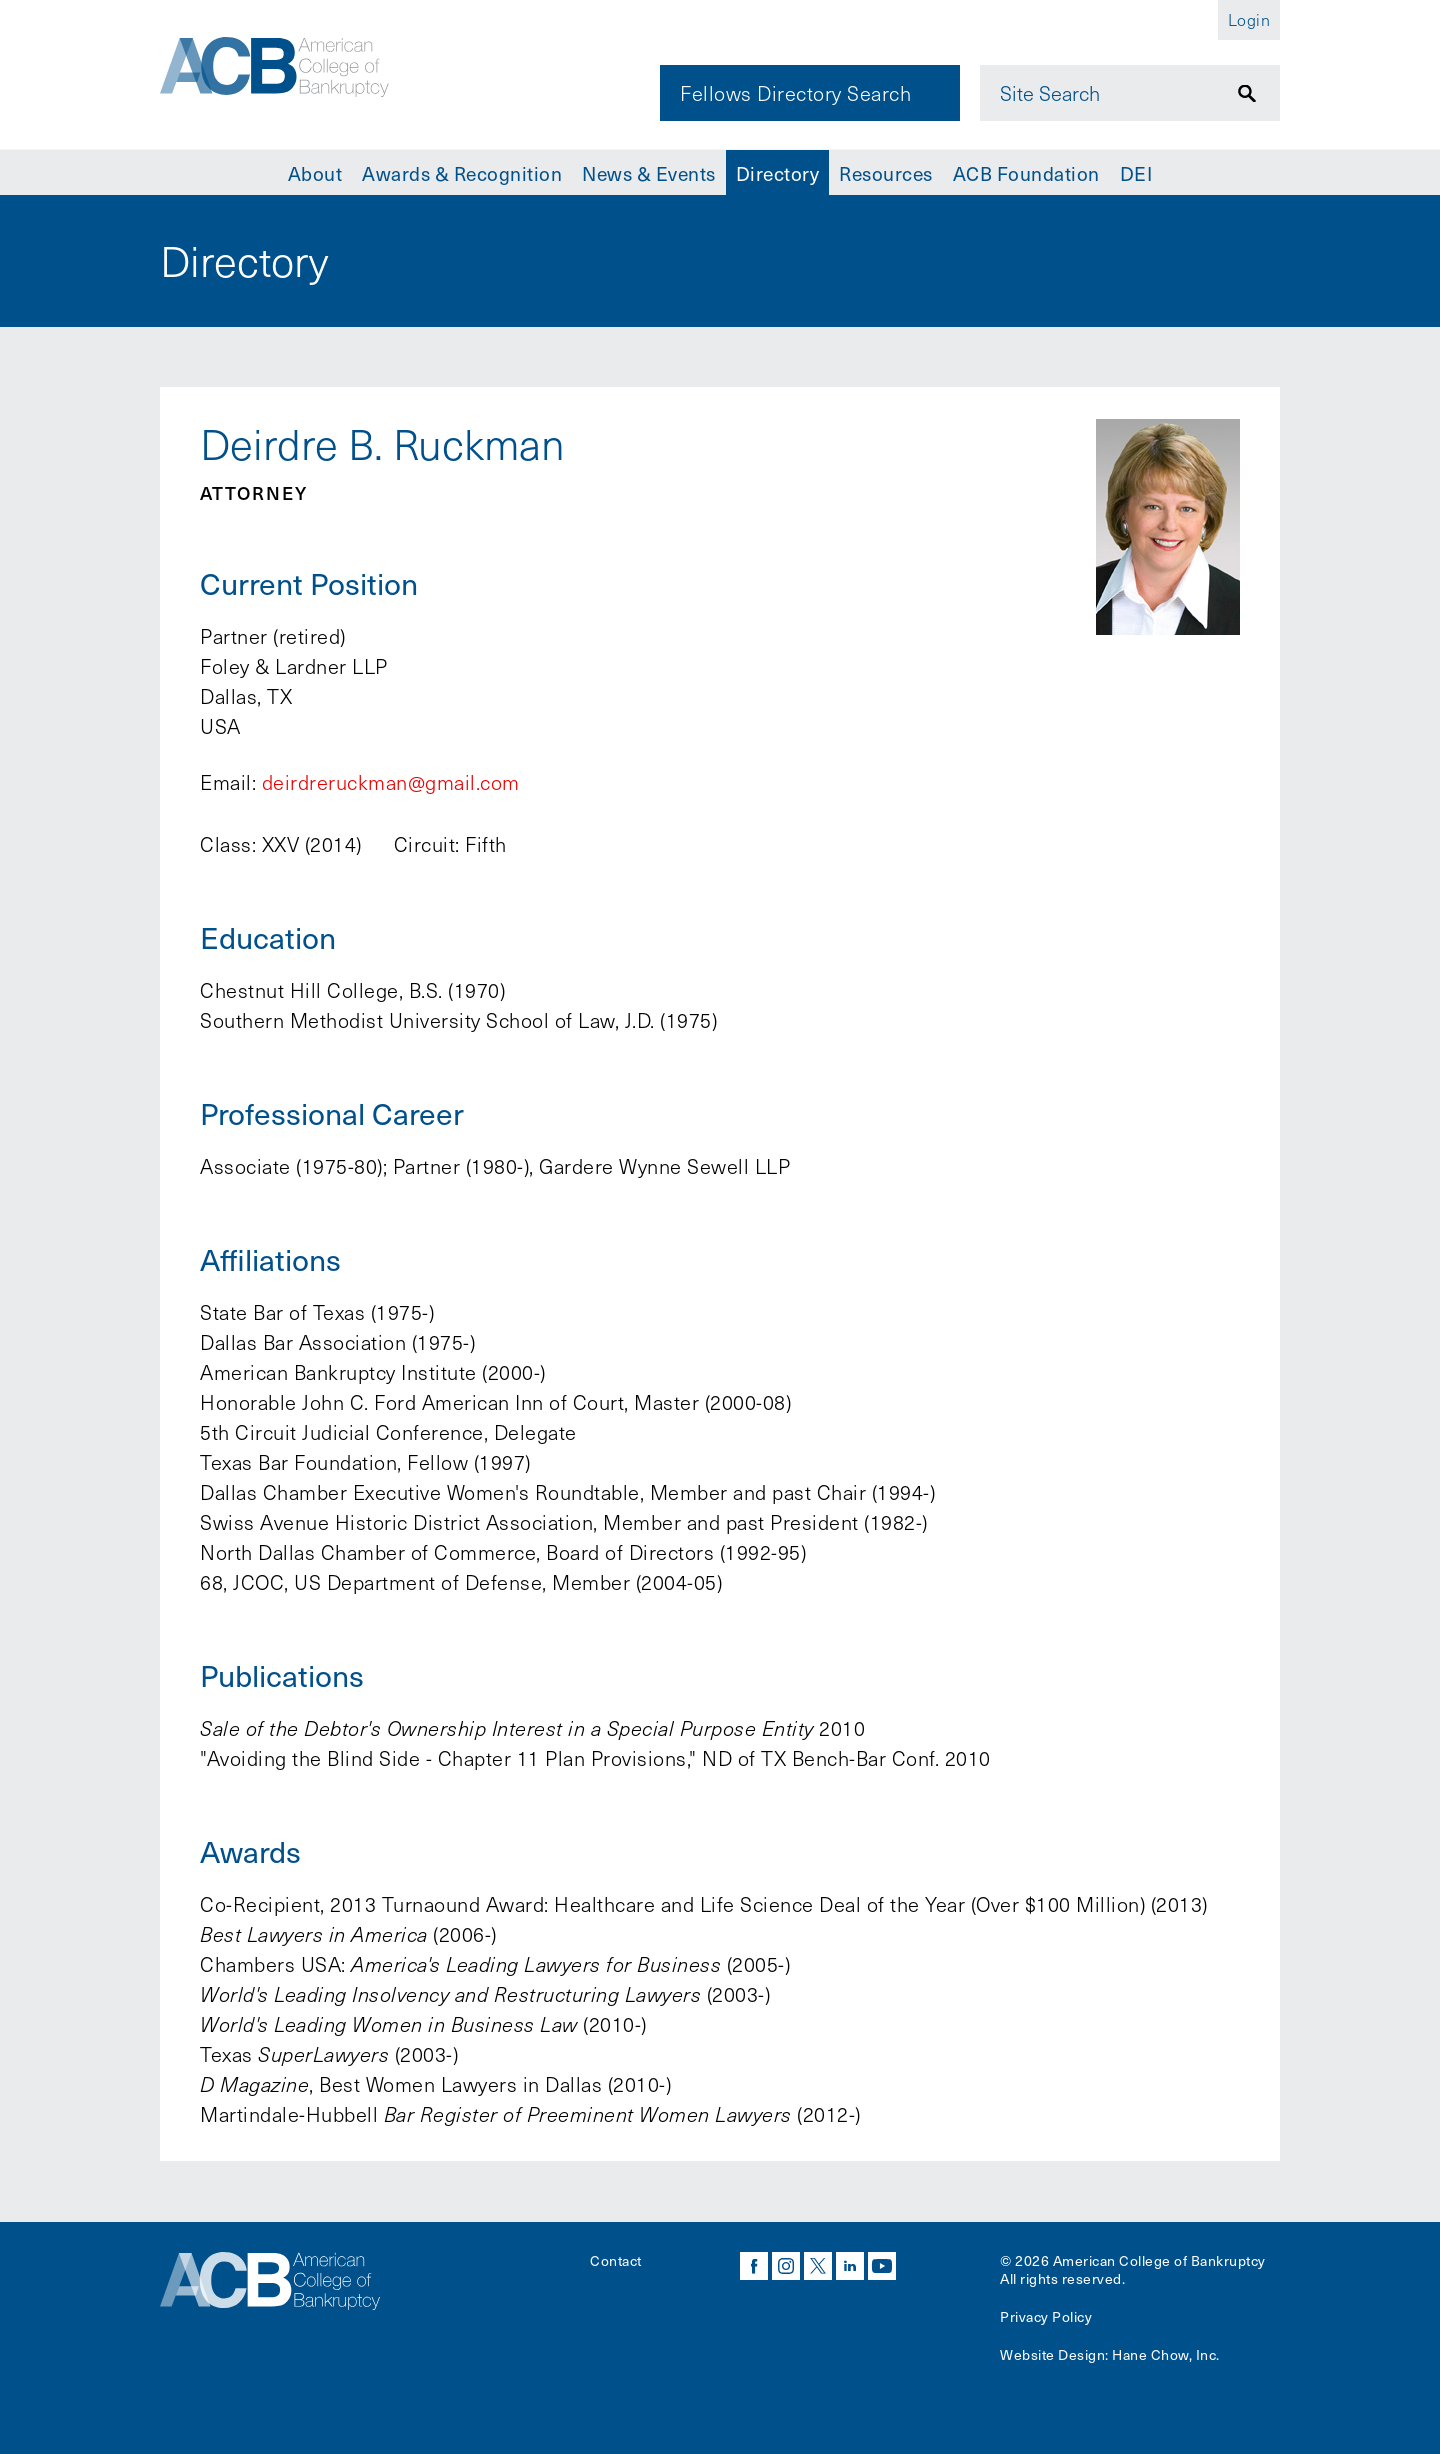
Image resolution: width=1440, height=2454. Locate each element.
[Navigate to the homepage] (297, 73)
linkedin (850, 2266)
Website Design (1052, 2354)
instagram (786, 2266)
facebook (754, 2266)
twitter (818, 2266)
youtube (882, 2266)
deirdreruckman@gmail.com (391, 782)
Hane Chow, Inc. (1166, 2354)
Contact (616, 2260)
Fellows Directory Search (795, 93)
